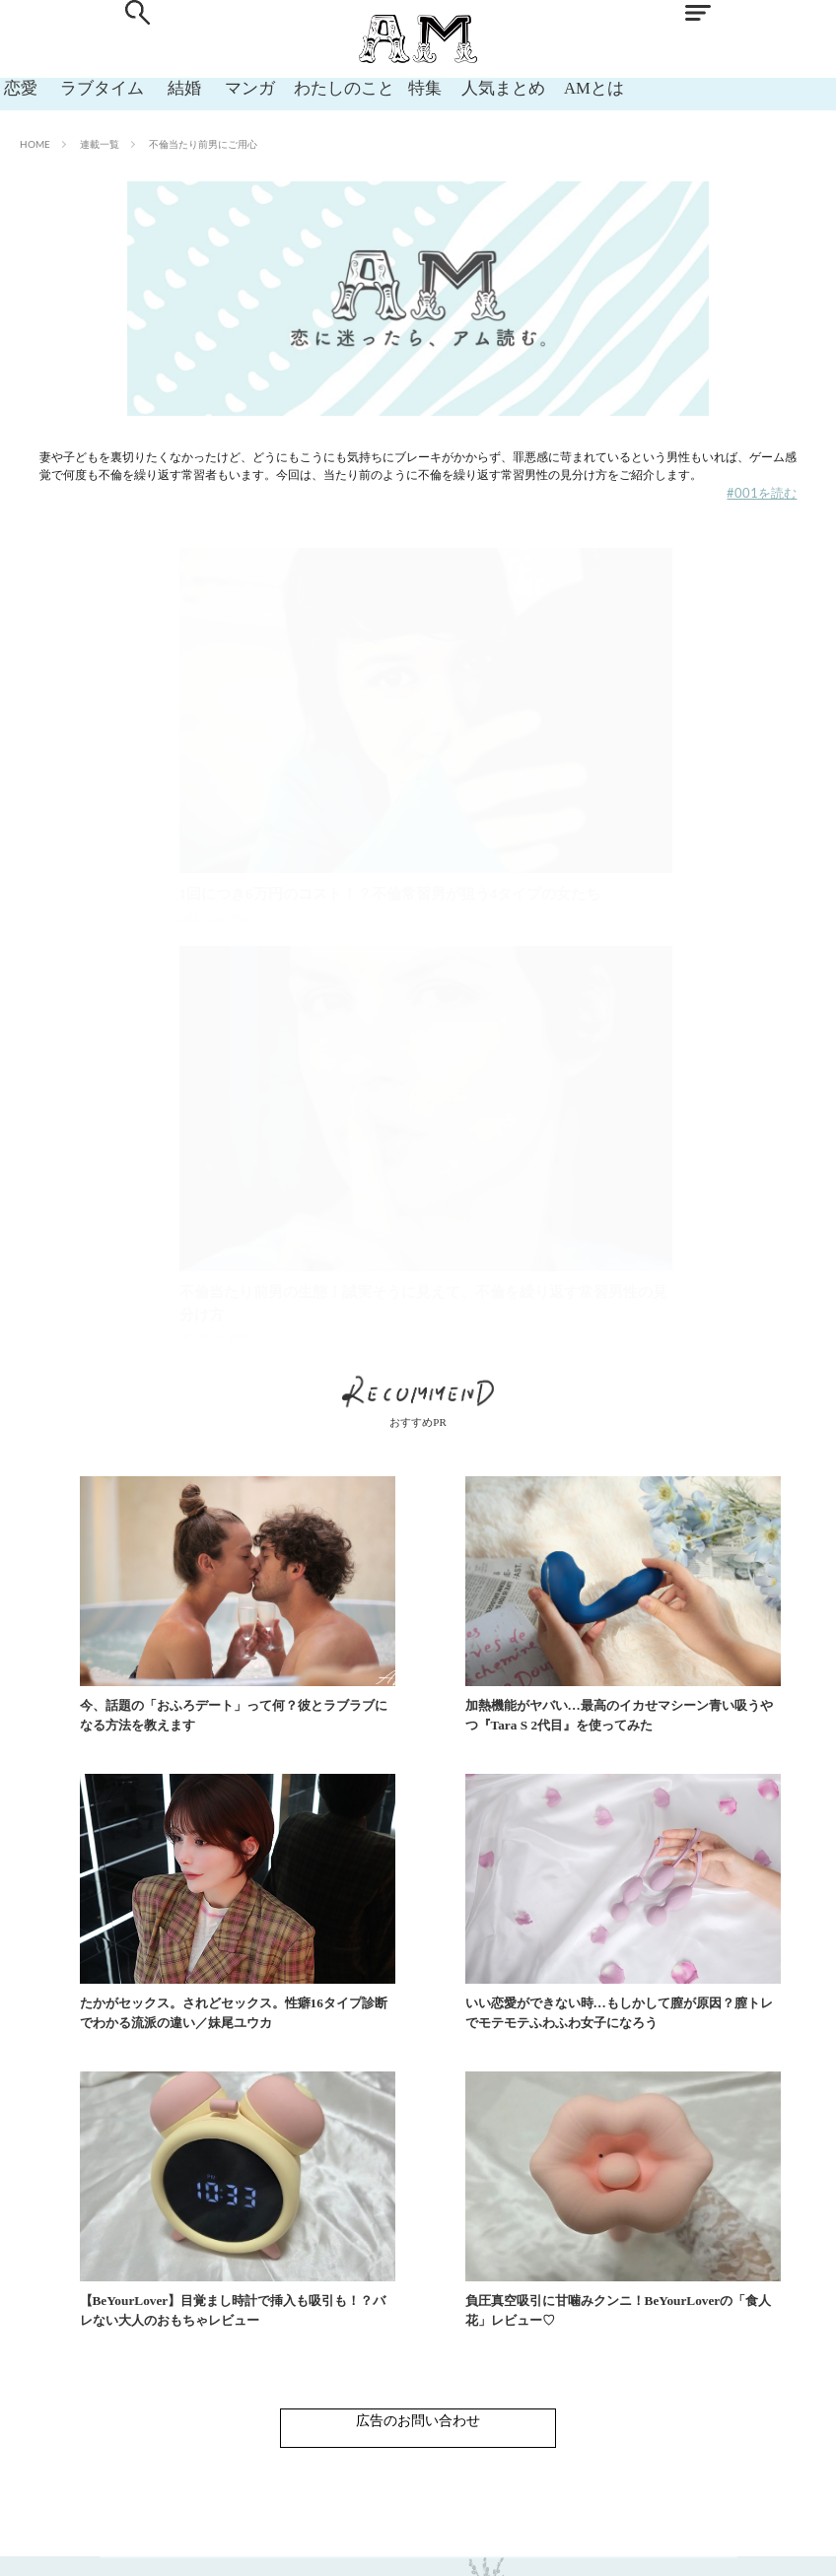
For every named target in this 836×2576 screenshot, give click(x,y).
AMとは (563, 87)
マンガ (225, 87)
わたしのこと (317, 87)
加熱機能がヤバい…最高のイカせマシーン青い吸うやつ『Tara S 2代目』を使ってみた (470, 1691)
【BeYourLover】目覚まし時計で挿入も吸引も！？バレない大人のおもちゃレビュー (461, 1989)
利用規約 (404, 2546)
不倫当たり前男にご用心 (203, 144)
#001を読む (762, 493)
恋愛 (16, 87)
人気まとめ (475, 87)
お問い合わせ (321, 2546)
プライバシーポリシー (510, 2546)
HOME (35, 144)
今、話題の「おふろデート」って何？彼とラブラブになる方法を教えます (214, 1691)
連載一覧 (99, 144)
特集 (400, 87)
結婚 (165, 87)
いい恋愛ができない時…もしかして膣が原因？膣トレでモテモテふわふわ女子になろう (214, 1989)
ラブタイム (90, 87)
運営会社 (615, 2546)
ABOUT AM (230, 2546)
